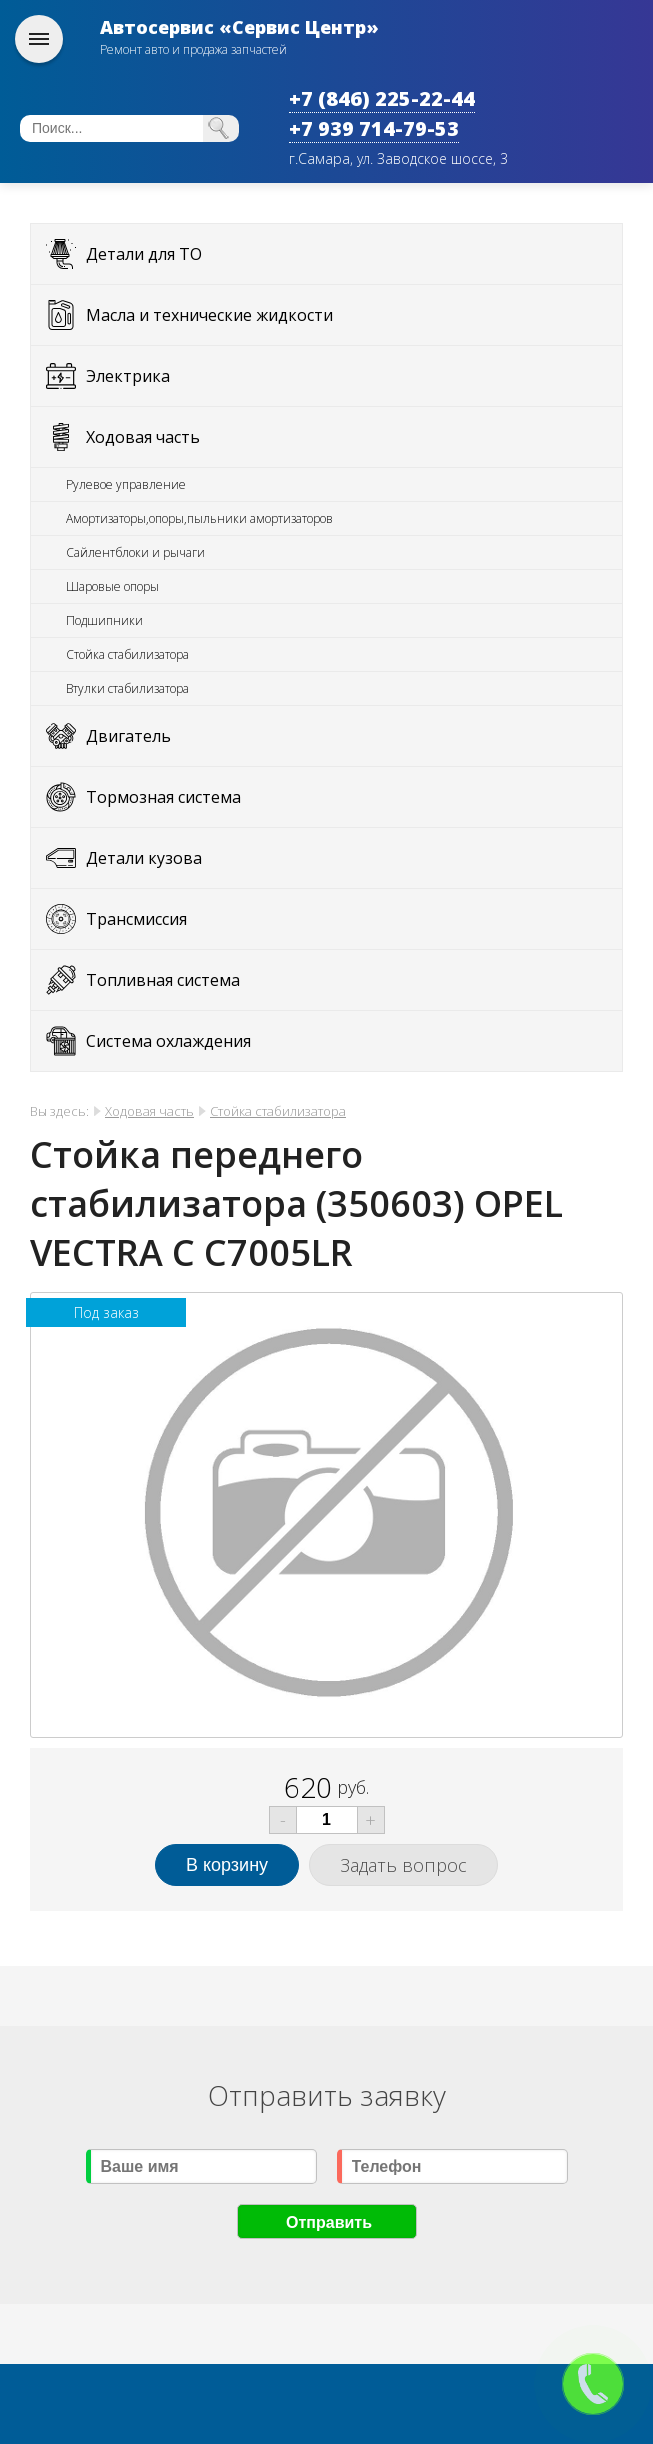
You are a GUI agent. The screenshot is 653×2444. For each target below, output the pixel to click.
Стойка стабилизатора (127, 654)
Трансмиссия (136, 919)
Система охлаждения (168, 1041)
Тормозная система (163, 797)
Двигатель (128, 736)
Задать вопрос (403, 1865)
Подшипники (104, 620)
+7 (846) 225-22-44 (382, 98)
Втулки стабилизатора (127, 688)
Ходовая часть (143, 437)
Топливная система (163, 980)
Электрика (128, 376)
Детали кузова (144, 858)
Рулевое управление (126, 484)
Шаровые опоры (112, 586)
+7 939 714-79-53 (374, 128)
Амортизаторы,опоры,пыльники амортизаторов (199, 518)
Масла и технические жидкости (209, 315)
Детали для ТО (144, 254)
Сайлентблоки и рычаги (135, 552)
